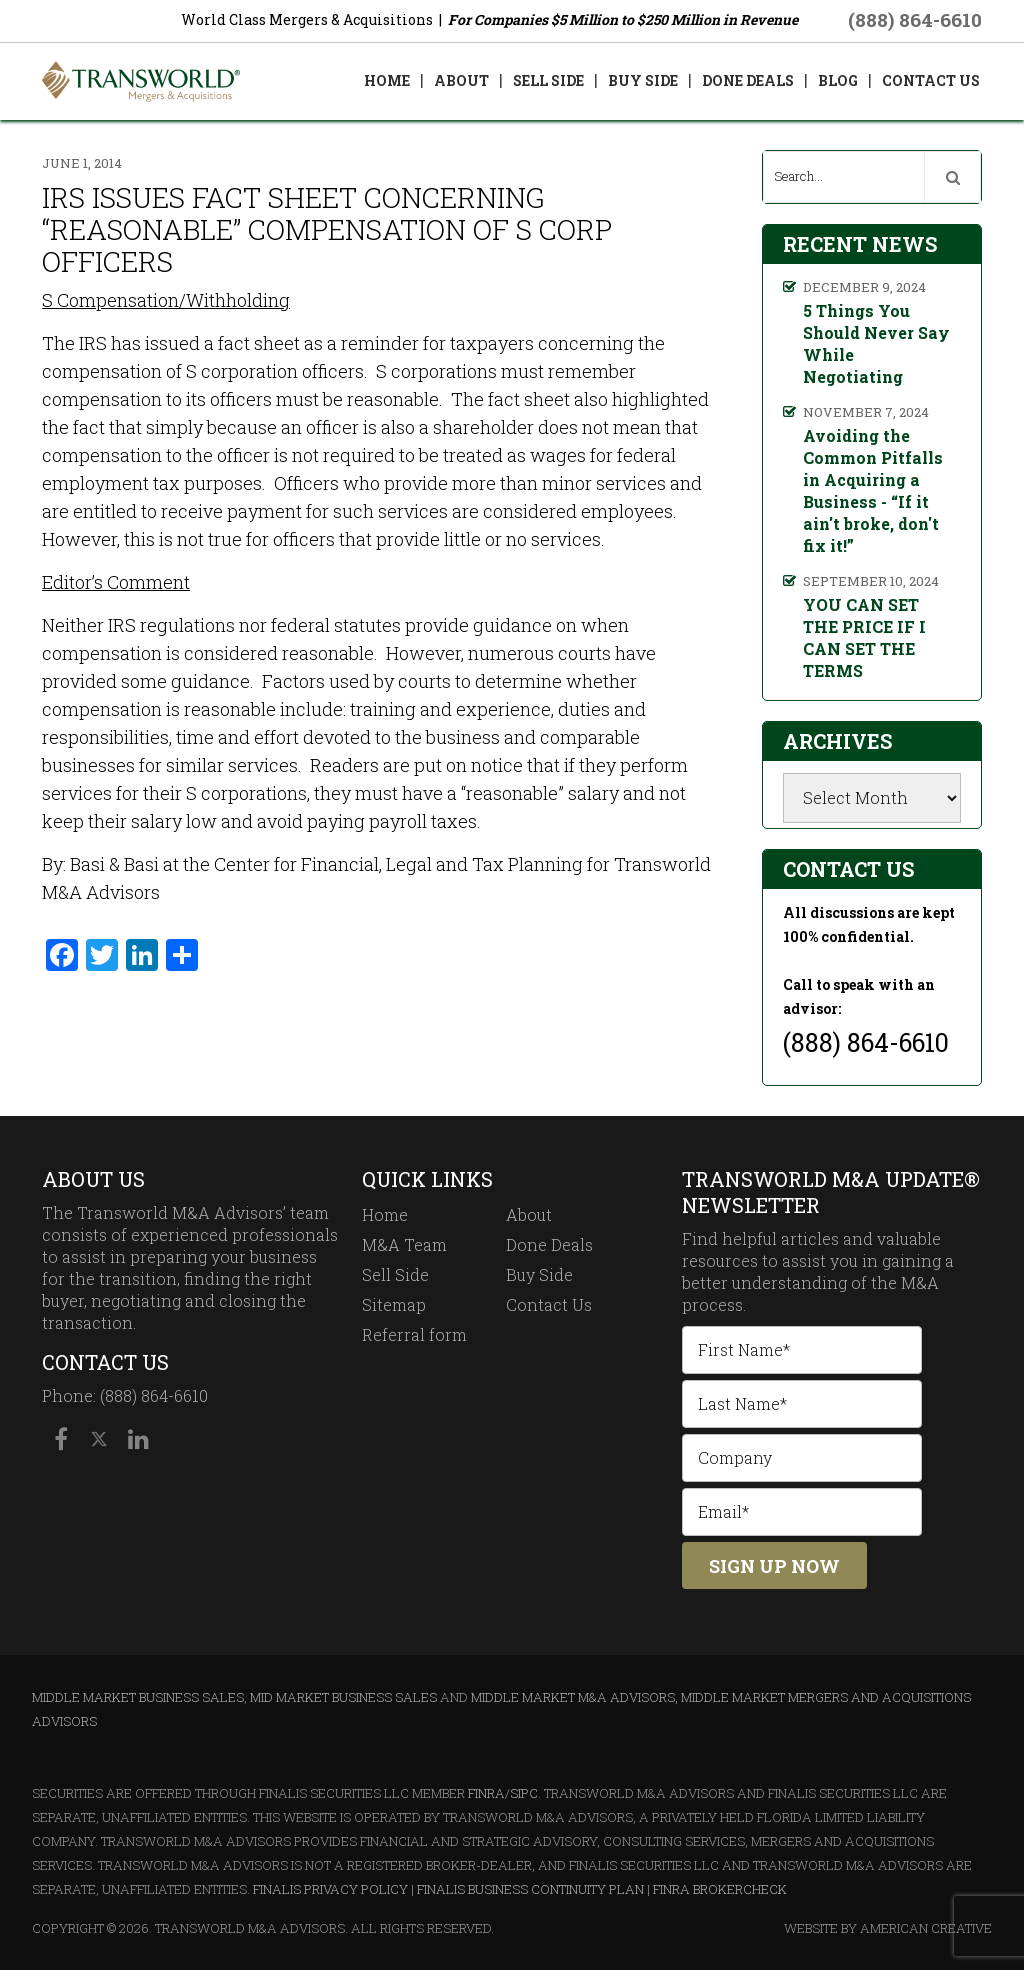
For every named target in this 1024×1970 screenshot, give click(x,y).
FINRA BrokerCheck (720, 1889)
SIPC (524, 1793)
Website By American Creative (888, 1928)
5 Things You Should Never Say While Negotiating (876, 343)
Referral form (414, 1334)
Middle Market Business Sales (138, 1697)
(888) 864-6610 (915, 19)
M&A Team (404, 1244)
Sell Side (395, 1274)
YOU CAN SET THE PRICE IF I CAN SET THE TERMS (864, 637)
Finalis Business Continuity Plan (530, 1889)
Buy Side (539, 1274)
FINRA (486, 1793)
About (529, 1214)
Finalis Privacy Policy (330, 1889)
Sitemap (394, 1304)
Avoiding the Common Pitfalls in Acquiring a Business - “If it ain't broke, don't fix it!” (873, 490)
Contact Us (549, 1304)
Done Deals (549, 1244)
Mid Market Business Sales (343, 1697)
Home (385, 1214)
